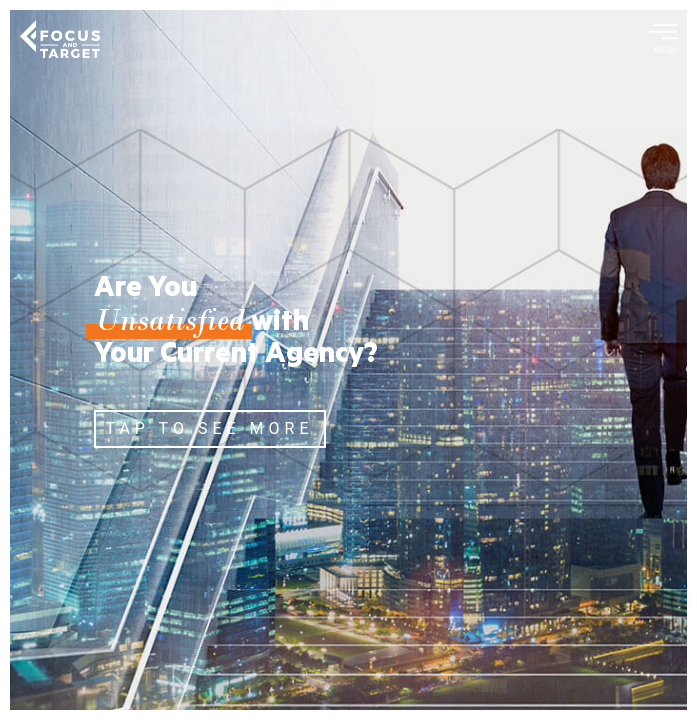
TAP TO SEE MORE (210, 428)
